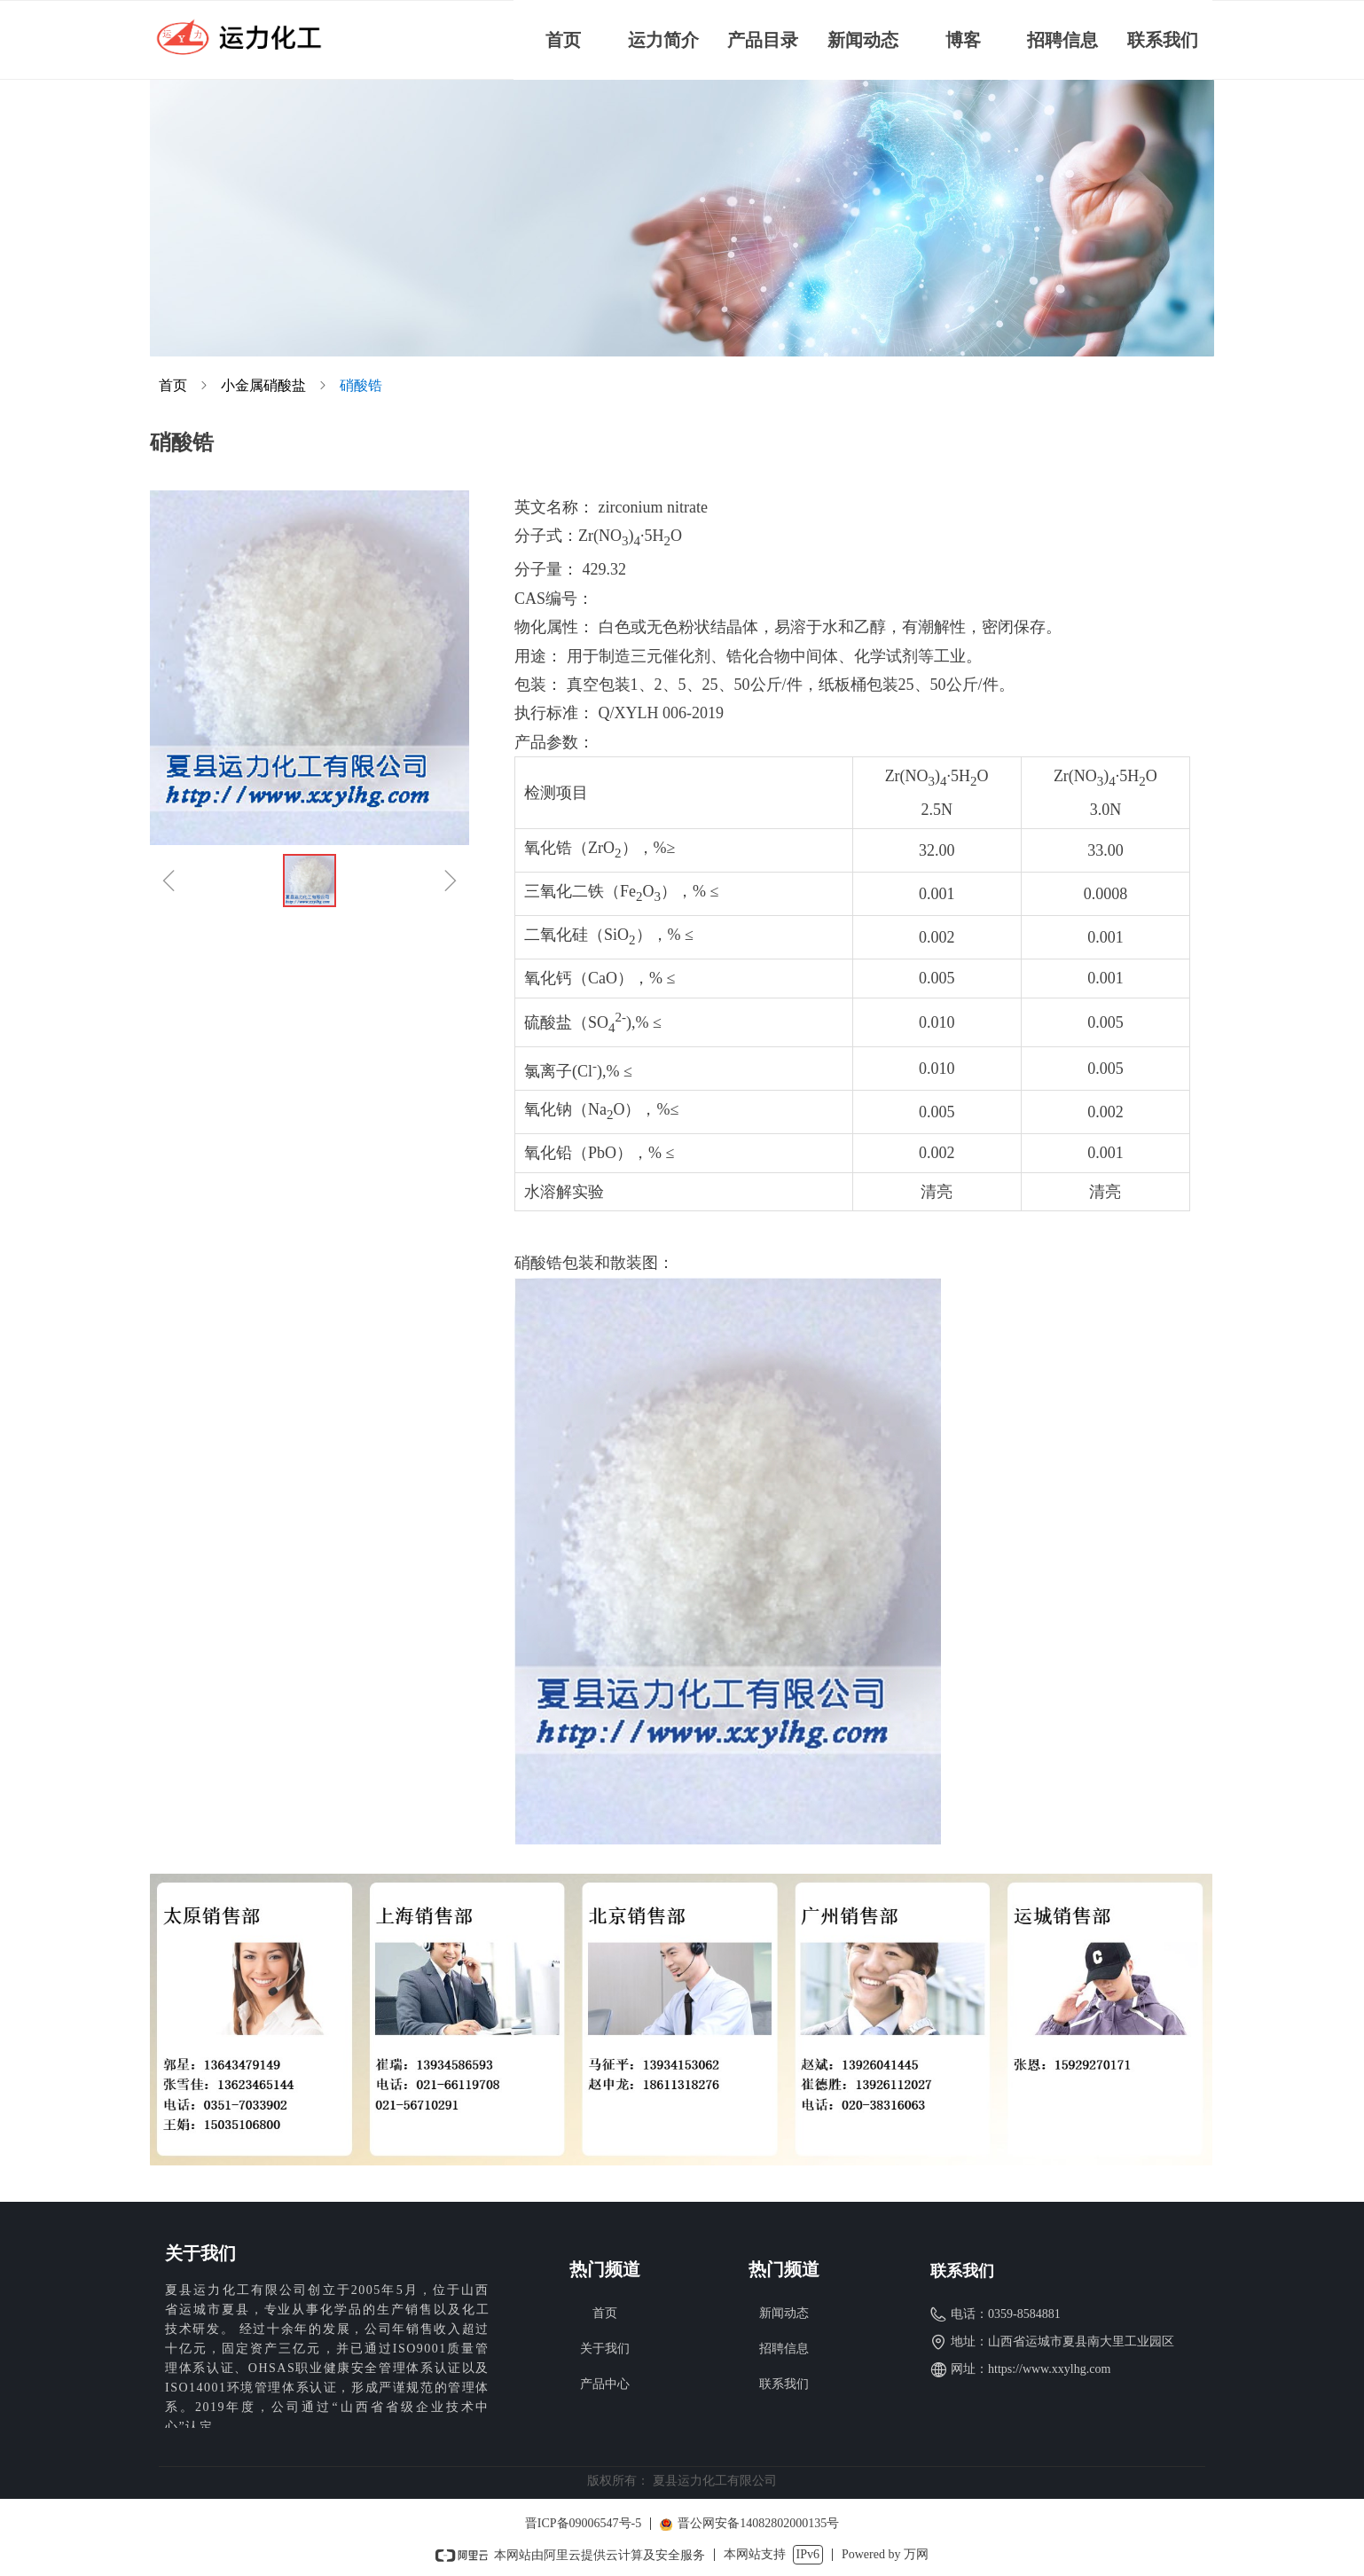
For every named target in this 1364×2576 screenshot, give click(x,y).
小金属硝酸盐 (263, 385)
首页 (173, 385)
